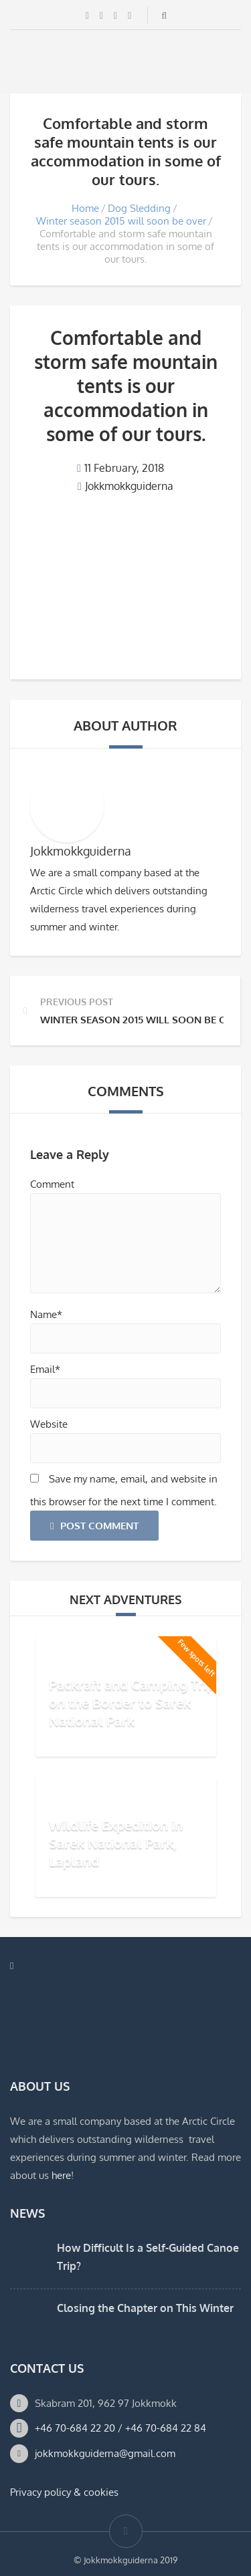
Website (49, 1424)
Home (85, 208)
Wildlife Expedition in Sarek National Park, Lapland (116, 1843)
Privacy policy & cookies (64, 2492)
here (61, 2175)
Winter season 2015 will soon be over (121, 221)
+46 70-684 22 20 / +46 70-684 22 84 (120, 2428)
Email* (45, 1369)
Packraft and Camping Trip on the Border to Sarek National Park (132, 1702)
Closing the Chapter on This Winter (145, 2308)
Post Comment (94, 1525)
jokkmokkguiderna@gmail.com (105, 2453)
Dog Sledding (139, 208)
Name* (46, 1314)
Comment (52, 1184)
